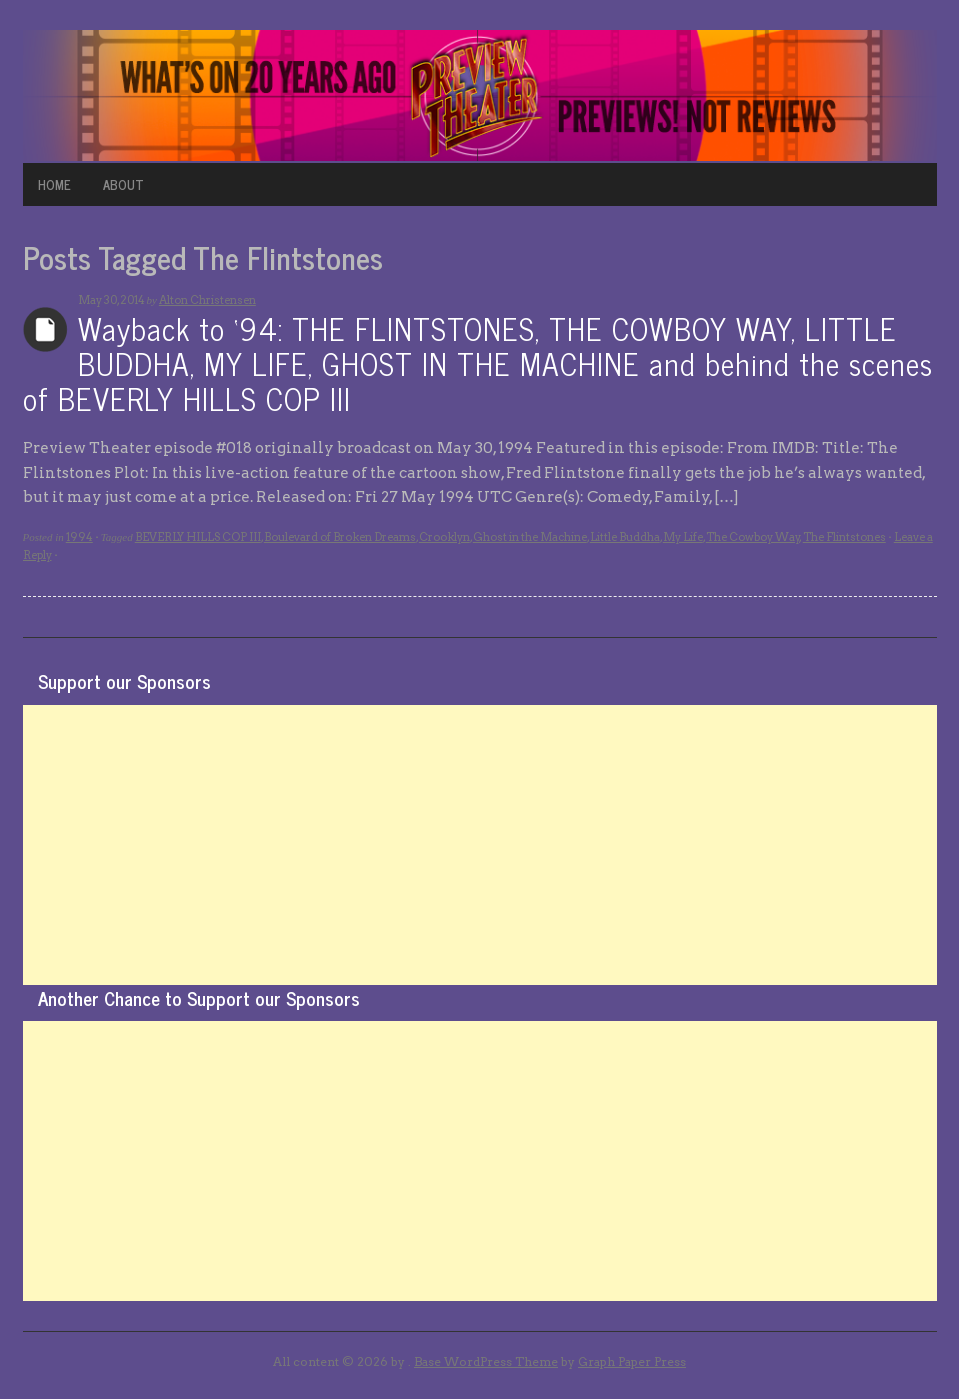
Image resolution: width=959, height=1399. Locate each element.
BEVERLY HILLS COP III (198, 537)
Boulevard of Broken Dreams (340, 537)
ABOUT (123, 184)
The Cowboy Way (753, 537)
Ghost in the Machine (530, 537)
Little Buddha (625, 537)
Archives (45, 329)
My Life (683, 537)
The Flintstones (844, 537)
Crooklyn (444, 537)
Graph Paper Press (632, 1361)
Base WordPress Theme (486, 1361)
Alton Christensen (207, 300)
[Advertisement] (480, 845)
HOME (54, 184)
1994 (79, 537)
